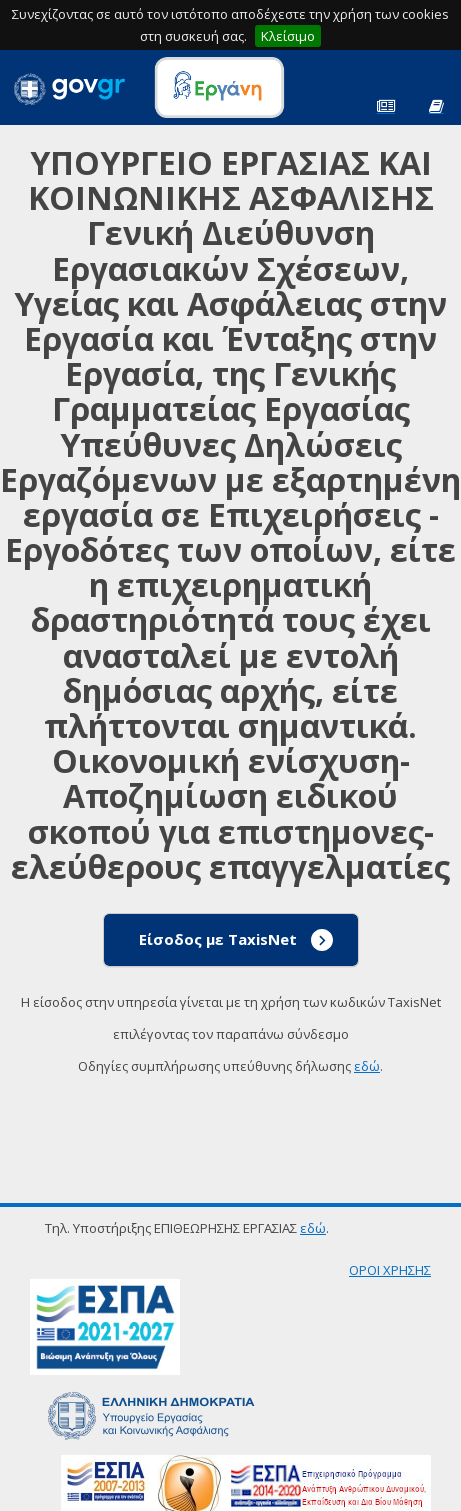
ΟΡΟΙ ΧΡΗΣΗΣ (390, 1270)
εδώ (367, 1066)
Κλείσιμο (288, 36)
